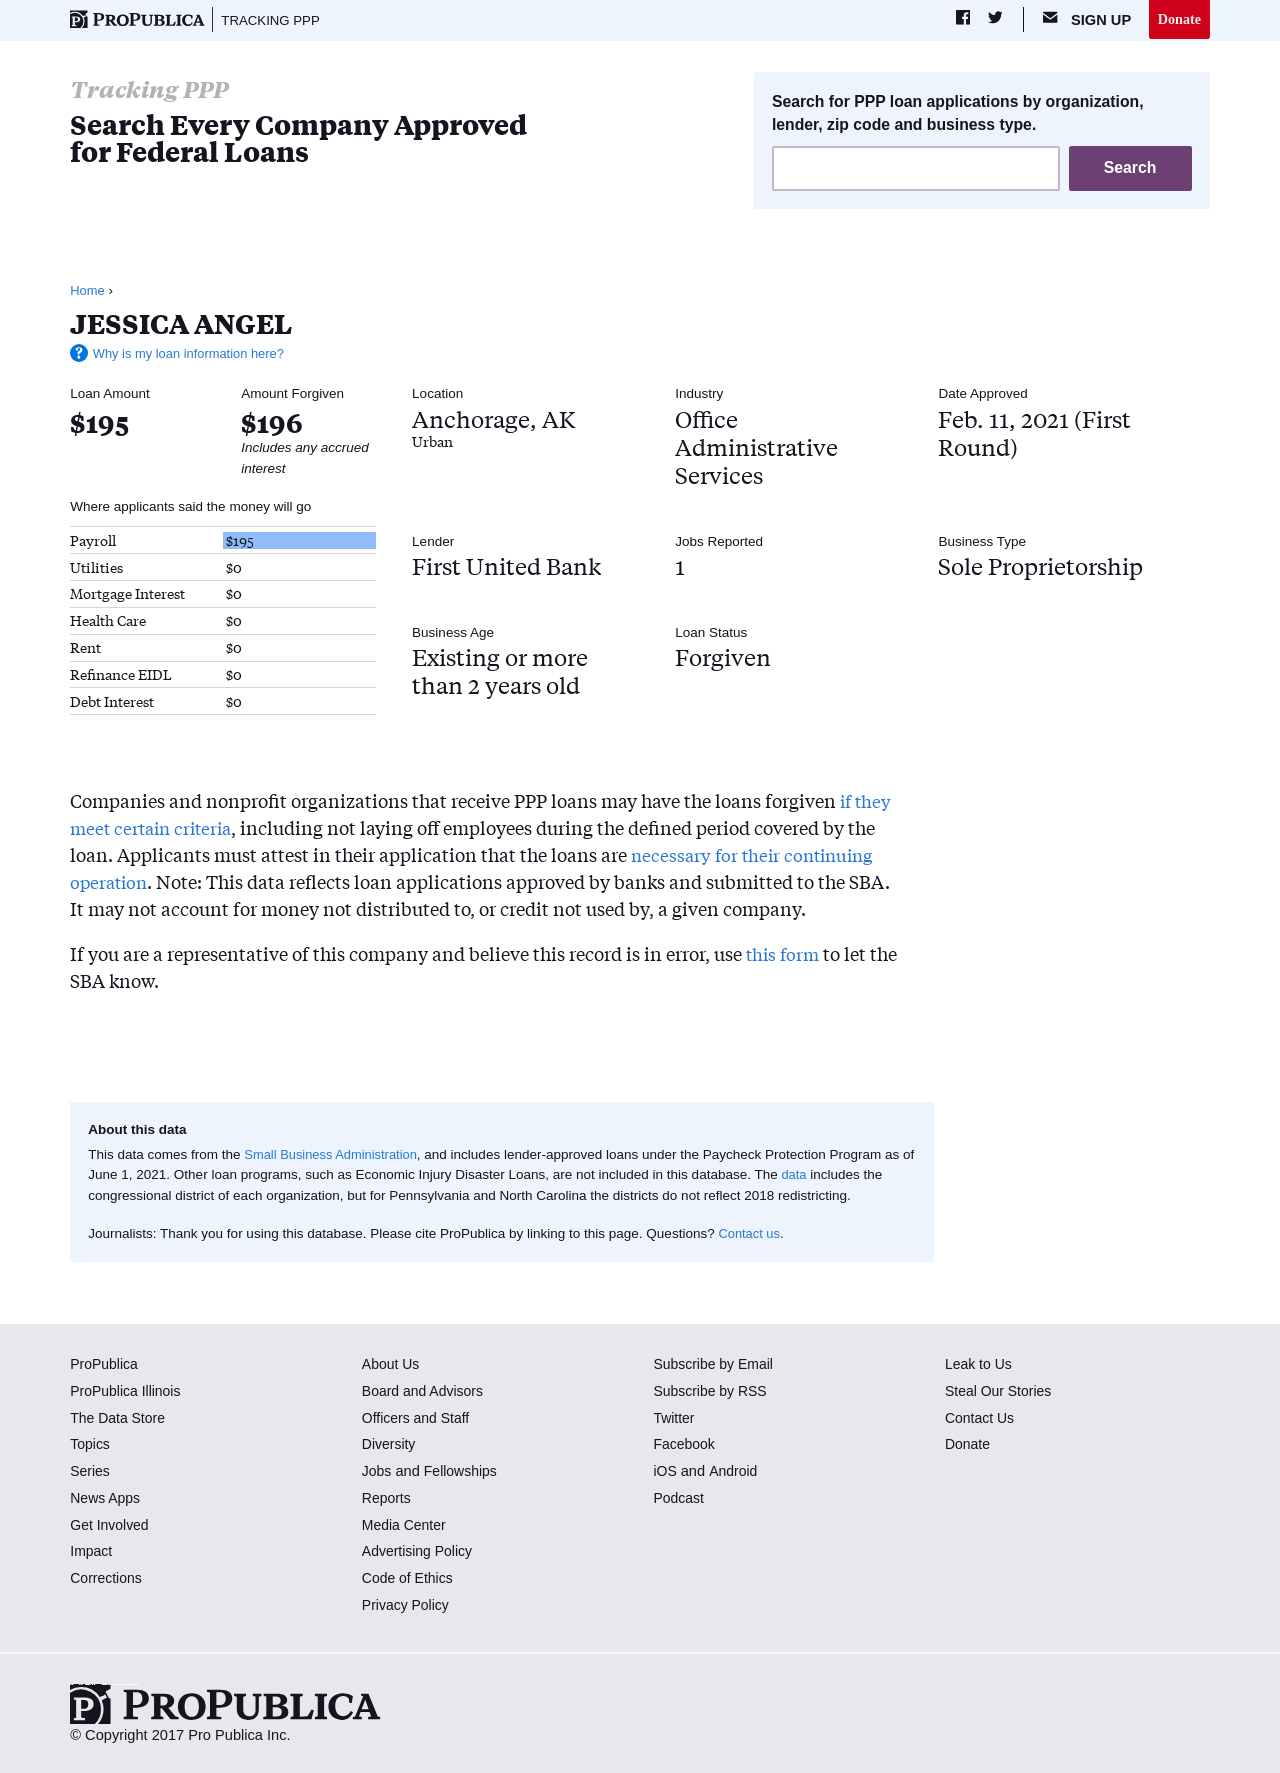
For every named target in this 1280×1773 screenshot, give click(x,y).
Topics (90, 1446)
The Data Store (119, 1419)
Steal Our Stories (1000, 1392)
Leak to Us (980, 1365)
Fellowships (463, 1472)
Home (88, 291)
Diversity (390, 1446)
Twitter (674, 1419)
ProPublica (105, 1365)
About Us (392, 1365)
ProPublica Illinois (127, 1392)
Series (90, 1472)
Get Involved (111, 1526)
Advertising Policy (419, 1553)
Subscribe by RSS (712, 1392)
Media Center (406, 1526)
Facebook (685, 1446)
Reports (387, 1499)
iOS (665, 1472)
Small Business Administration (334, 1155)
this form (784, 955)
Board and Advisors (425, 1392)
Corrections (107, 1579)
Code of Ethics (409, 1579)
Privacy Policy (407, 1606)
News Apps (106, 1499)
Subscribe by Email (715, 1365)
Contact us (750, 1234)
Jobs (377, 1472)
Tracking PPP (273, 20)
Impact (92, 1553)
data (809, 1176)
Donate (1178, 19)
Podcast (679, 1499)
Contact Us (981, 1419)
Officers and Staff (418, 1419)
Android (734, 1472)
